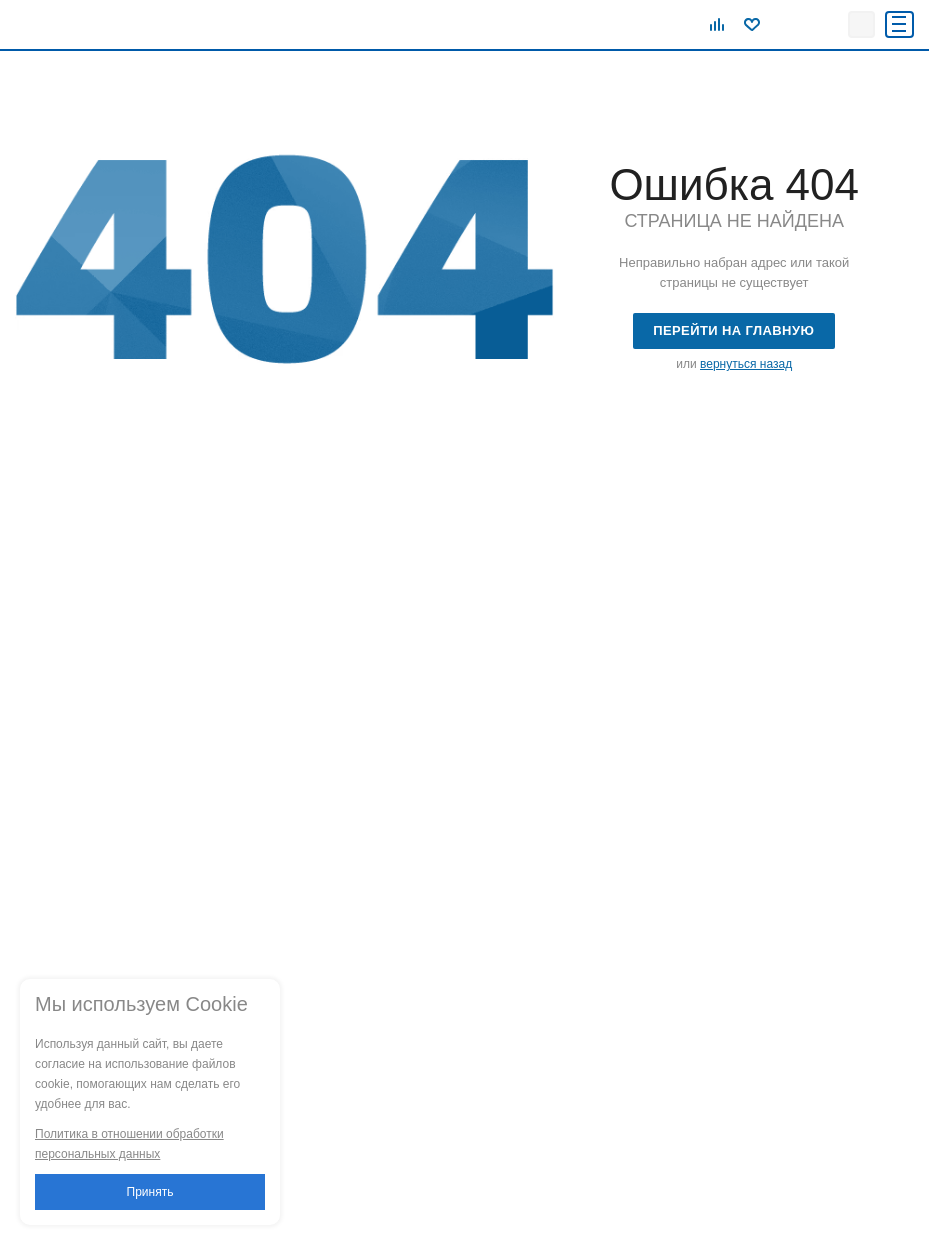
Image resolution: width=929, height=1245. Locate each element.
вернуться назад (746, 364)
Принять (150, 1192)
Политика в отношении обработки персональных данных (129, 1144)
